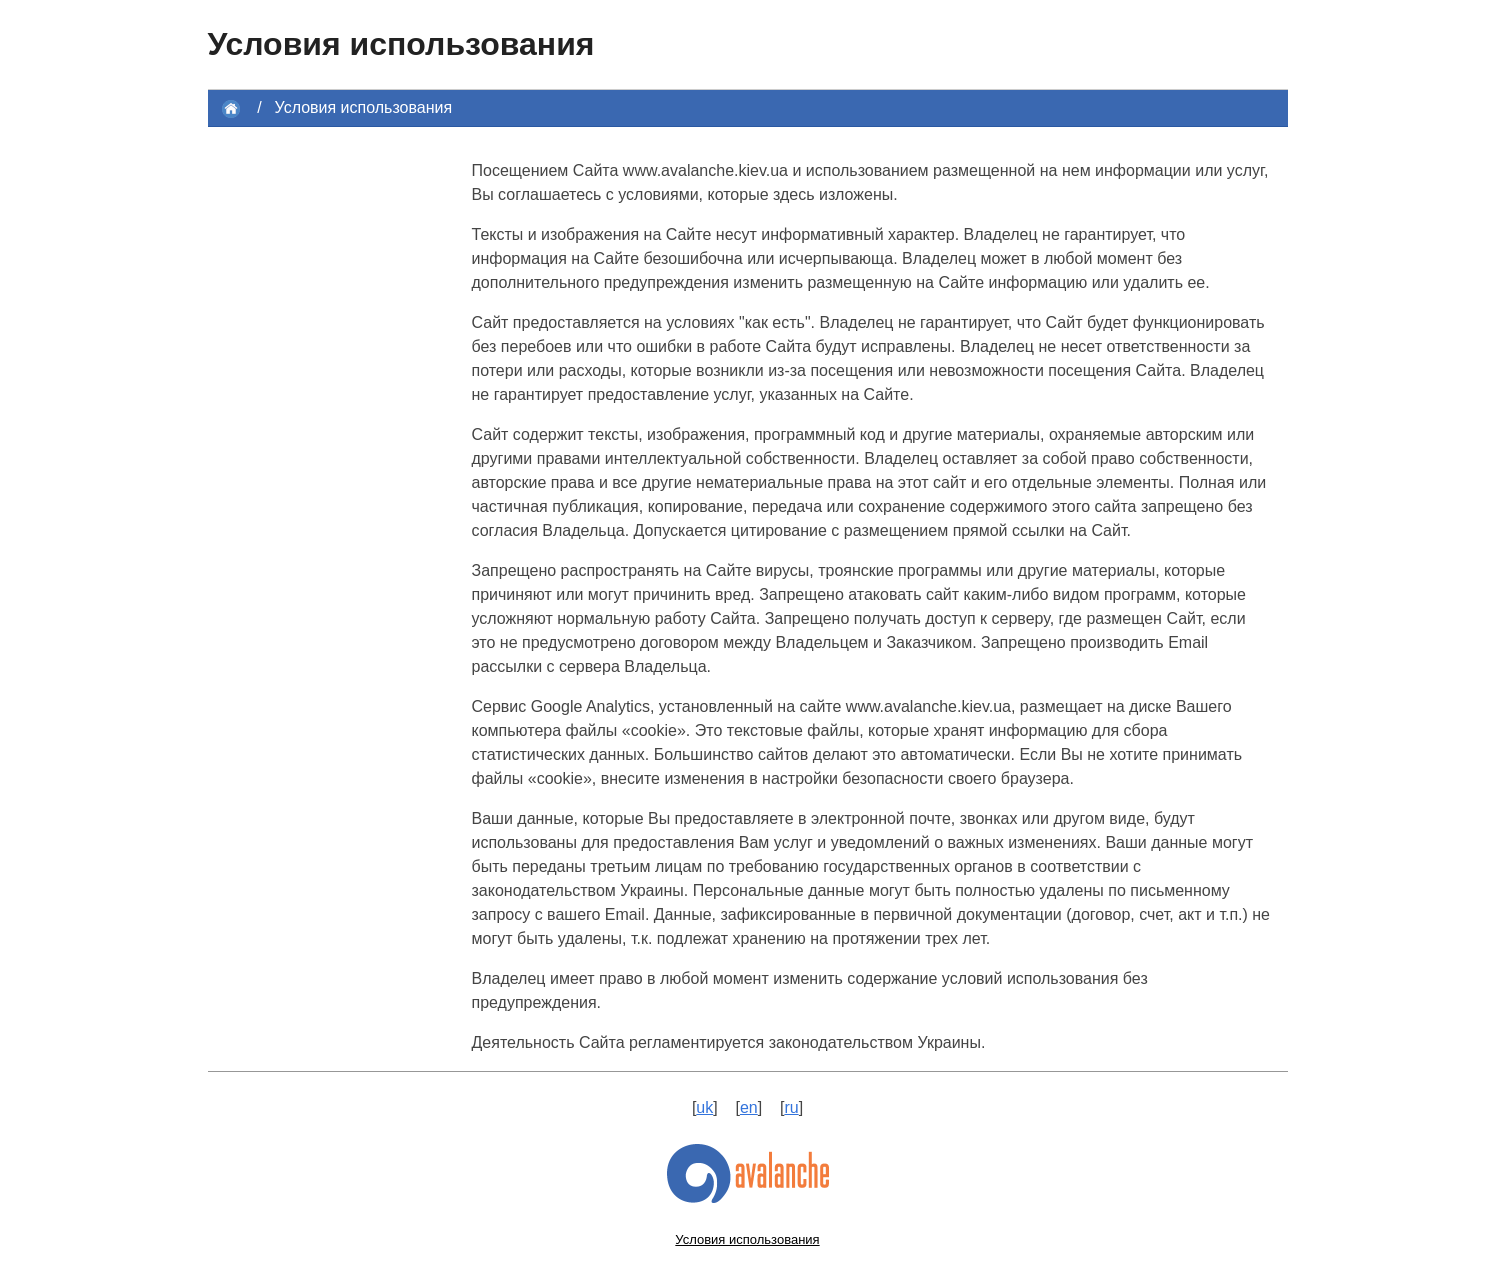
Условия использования (364, 107)
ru (791, 1107)
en (749, 1107)
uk (704, 1107)
